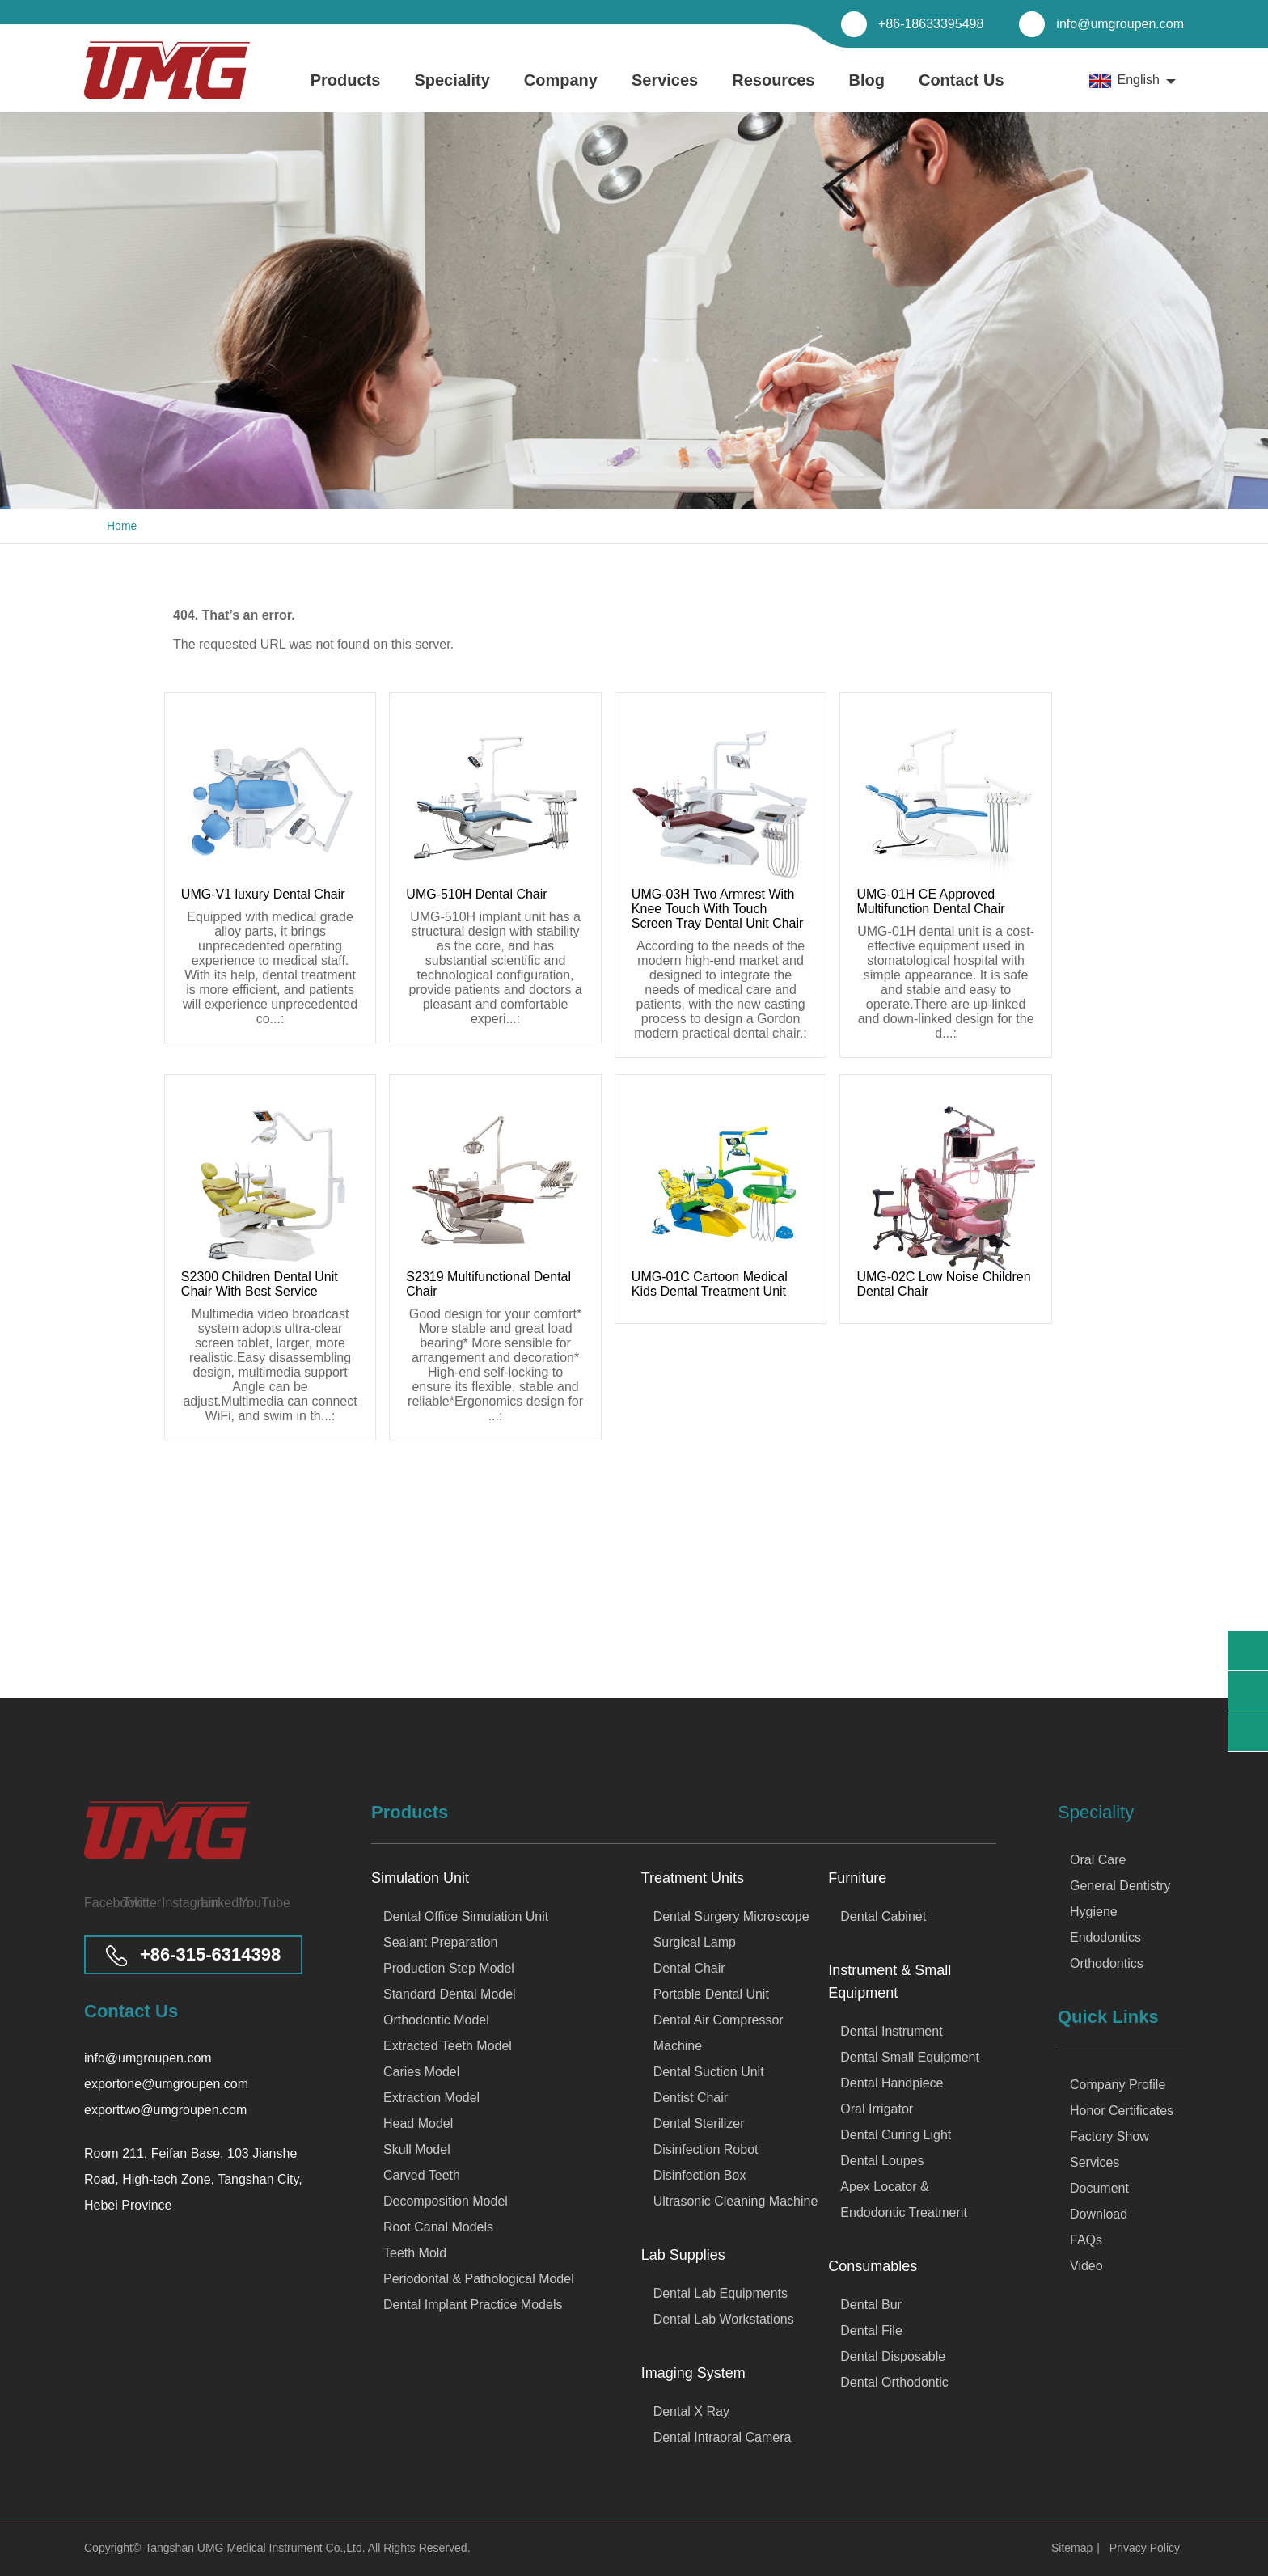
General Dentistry (1120, 1886)
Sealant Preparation (440, 1942)
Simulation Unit (420, 1878)
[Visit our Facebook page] (98, 1903)
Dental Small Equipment (909, 2057)
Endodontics (1105, 1937)
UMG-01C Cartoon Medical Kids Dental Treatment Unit (710, 1284)
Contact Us (961, 91)
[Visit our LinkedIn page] (215, 1903)
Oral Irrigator (876, 2109)
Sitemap (1072, 2547)
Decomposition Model (445, 2201)
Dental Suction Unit (708, 2072)
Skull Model (416, 2149)
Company (561, 91)
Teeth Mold (414, 2253)
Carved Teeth (421, 2175)
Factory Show (1109, 2136)
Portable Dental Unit (711, 1994)
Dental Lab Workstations (723, 2319)
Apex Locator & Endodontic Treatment (903, 2199)
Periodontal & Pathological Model (478, 2279)
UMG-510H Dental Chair (476, 894)
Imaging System (693, 2373)
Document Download (1099, 2201)
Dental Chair (689, 1968)
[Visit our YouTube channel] (253, 1903)
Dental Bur (871, 2305)
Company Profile (1117, 2085)
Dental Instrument (891, 2031)
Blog (867, 91)
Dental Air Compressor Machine (718, 2033)
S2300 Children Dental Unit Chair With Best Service (259, 1284)
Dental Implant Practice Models (472, 2305)
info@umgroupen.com (1120, 24)
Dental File (871, 2330)
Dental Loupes (882, 2161)
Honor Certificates (1121, 2110)
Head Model (418, 2123)
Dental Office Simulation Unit (465, 1916)
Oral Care (1098, 1860)
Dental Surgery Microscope (731, 1916)
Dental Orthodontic (894, 2382)
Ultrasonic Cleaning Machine (735, 2201)
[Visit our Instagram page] (176, 1903)
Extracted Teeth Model (447, 2046)
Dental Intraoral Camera (722, 2437)
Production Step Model (448, 1968)
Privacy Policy (1145, 2547)
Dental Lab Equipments (720, 2293)
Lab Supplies (683, 2255)
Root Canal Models (438, 2227)
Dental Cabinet (883, 1916)
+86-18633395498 (930, 24)
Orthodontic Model (436, 2020)
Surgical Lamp (694, 1942)
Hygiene (1094, 1911)
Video (1086, 2266)
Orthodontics (1106, 1963)
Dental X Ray (691, 2411)
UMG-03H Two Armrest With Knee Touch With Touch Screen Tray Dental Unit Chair (718, 908)
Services (665, 91)
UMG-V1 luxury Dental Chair (263, 894)
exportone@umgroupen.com (166, 2084)
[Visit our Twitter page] (137, 1903)
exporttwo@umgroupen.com (165, 2110)
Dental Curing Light (895, 2135)
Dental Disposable (892, 2356)
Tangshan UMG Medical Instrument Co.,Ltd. (256, 2547)
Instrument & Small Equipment (889, 1981)
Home (122, 525)
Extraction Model (431, 2097)
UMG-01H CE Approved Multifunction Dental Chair (930, 901)
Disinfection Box (699, 2175)
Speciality (451, 91)
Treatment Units (692, 1878)
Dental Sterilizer (699, 2123)
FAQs (1086, 2240)
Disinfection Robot (706, 2149)
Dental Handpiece (891, 2083)
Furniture (857, 1878)
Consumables (872, 2266)
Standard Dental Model (449, 1994)
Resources (773, 91)
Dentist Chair (690, 2097)
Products (346, 91)
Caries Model (421, 2072)
